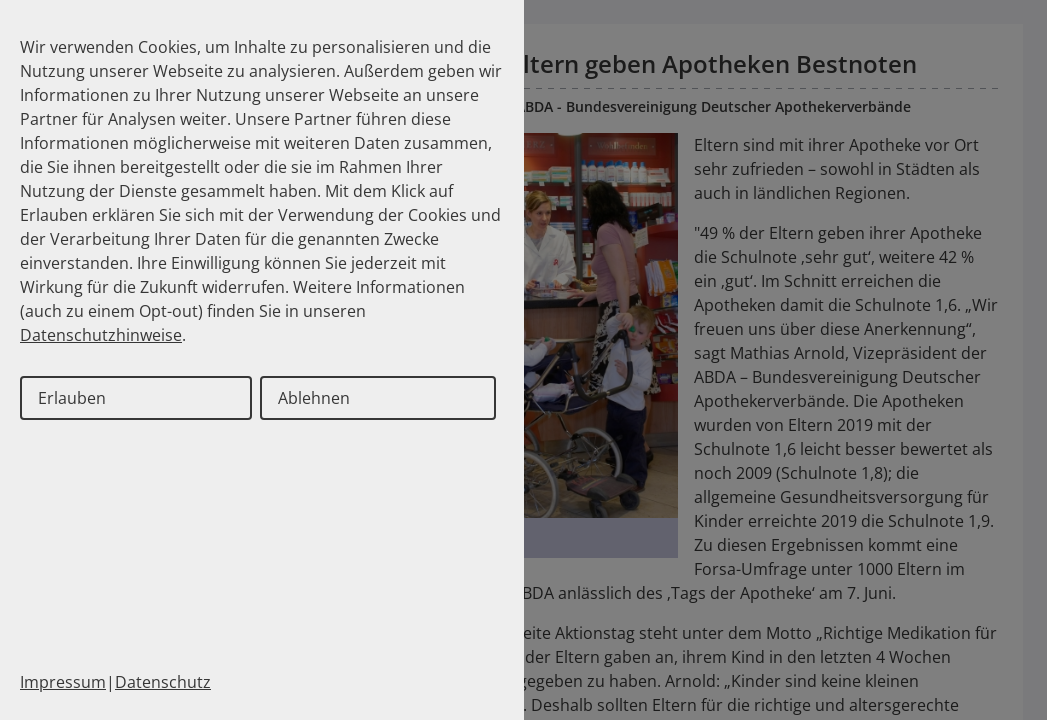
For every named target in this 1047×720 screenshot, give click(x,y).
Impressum (63, 682)
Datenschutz (163, 682)
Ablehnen (314, 398)
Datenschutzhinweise (101, 335)
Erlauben (72, 398)
